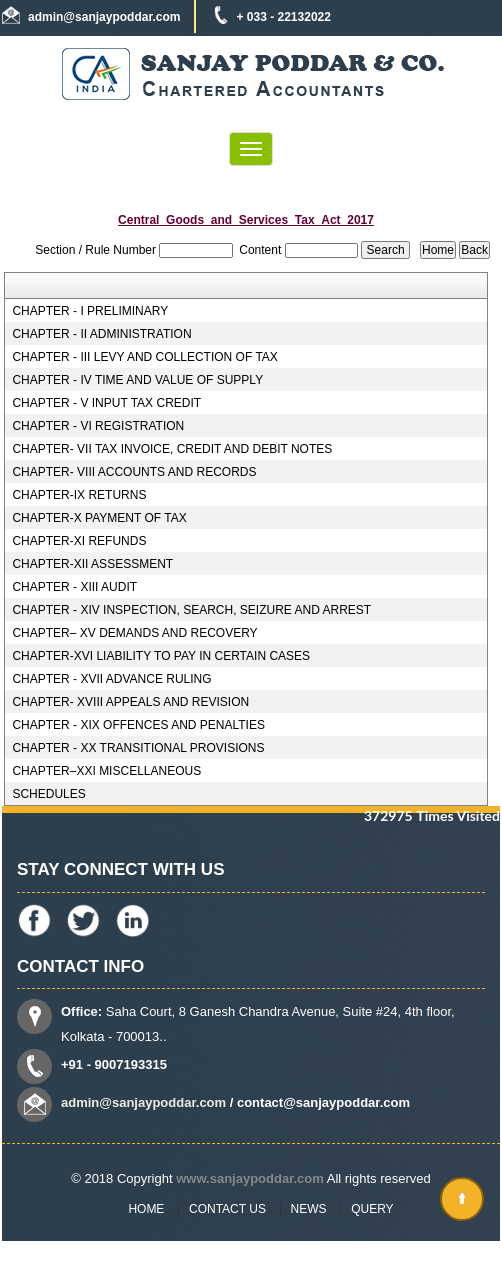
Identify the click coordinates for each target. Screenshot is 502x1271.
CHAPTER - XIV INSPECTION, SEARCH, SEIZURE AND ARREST (191, 610)
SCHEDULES (48, 794)
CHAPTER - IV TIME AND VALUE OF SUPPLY (137, 380)
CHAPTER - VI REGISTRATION (98, 426)
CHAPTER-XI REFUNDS (79, 541)
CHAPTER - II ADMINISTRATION (101, 334)
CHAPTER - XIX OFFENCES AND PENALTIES (138, 725)
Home (146, 1209)
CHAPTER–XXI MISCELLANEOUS (106, 771)
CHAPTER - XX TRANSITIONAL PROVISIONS (138, 748)
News (309, 1209)
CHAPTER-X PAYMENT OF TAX (99, 518)
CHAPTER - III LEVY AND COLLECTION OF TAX (144, 357)
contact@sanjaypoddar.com (323, 1102)
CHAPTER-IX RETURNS (79, 495)
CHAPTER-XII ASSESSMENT (92, 564)
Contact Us (227, 1209)
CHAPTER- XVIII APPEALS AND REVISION (130, 702)
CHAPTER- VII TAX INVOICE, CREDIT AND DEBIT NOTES (172, 449)
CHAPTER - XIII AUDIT (74, 587)
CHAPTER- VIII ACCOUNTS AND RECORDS (134, 472)
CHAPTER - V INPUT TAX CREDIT (106, 403)
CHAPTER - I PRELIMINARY (90, 311)
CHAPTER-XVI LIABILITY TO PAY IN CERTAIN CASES (161, 656)
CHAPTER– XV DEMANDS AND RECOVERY (134, 633)
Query (372, 1209)
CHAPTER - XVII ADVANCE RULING (111, 679)
